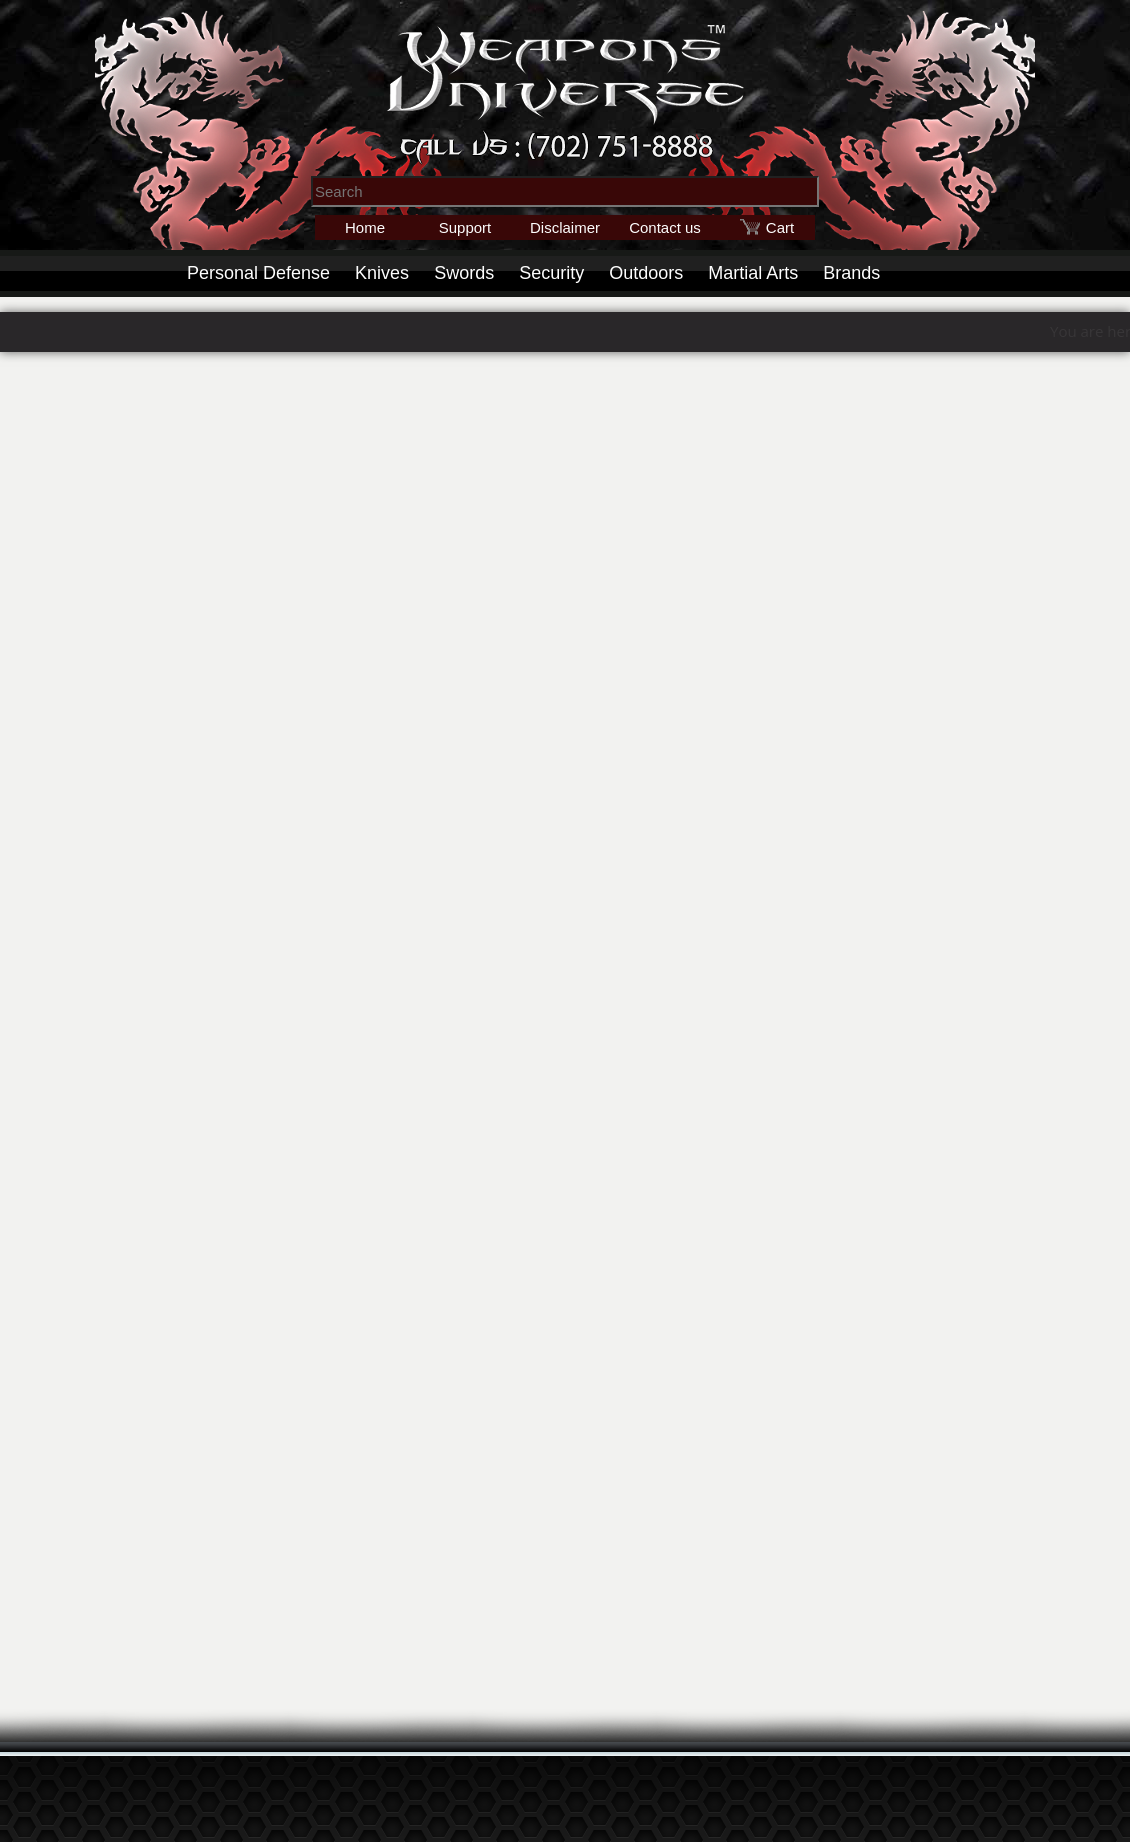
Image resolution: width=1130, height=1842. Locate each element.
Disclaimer (565, 227)
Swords (464, 273)
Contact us (665, 227)
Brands (851, 273)
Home (365, 227)
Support (465, 227)
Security (551, 273)
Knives (382, 273)
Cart (780, 227)
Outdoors (646, 273)
